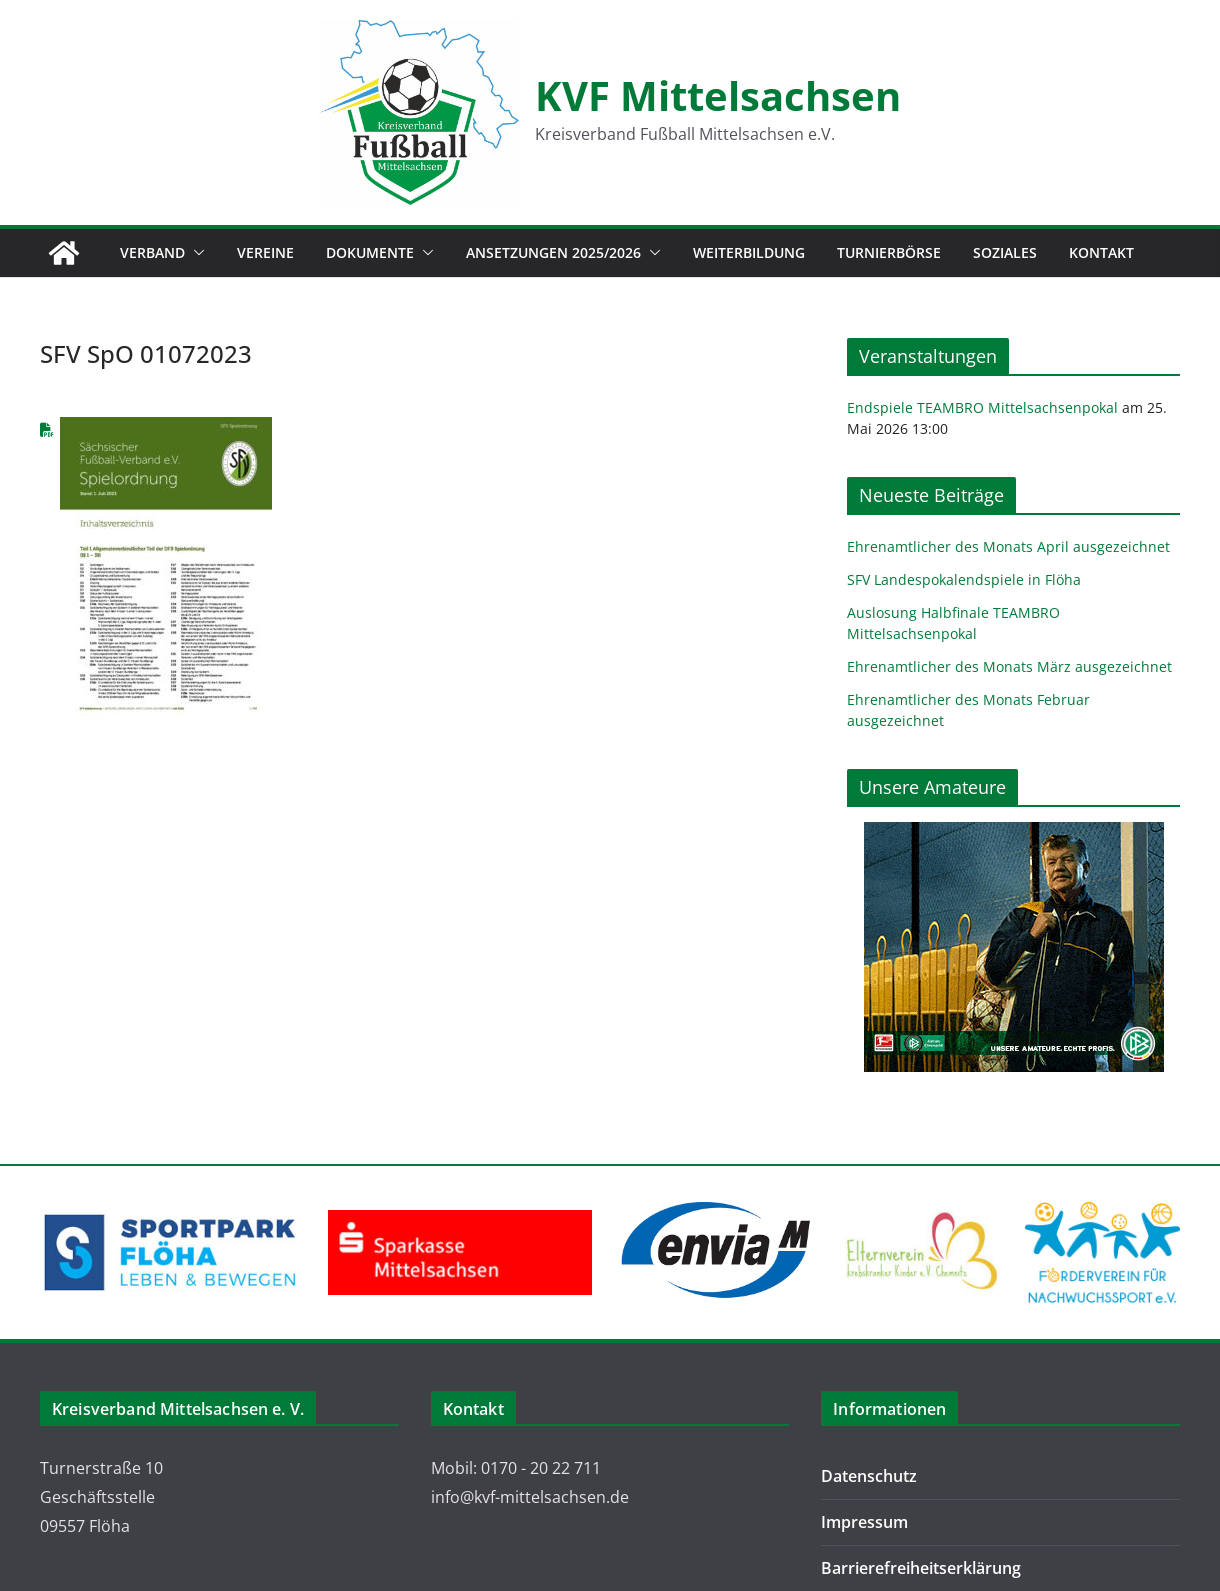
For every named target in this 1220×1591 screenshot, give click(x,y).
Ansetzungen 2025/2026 (553, 252)
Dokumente (370, 252)
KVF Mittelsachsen (718, 95)
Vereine (265, 252)
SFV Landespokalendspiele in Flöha (964, 579)
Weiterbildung (749, 252)
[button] (195, 253)
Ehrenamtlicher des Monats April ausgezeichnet (1008, 546)
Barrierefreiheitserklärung (921, 1568)
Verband (152, 252)
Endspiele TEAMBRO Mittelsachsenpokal (982, 407)
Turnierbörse (889, 252)
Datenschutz (869, 1476)
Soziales (1005, 252)
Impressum (864, 1522)
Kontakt (1101, 252)
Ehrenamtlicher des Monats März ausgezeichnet (1009, 666)
